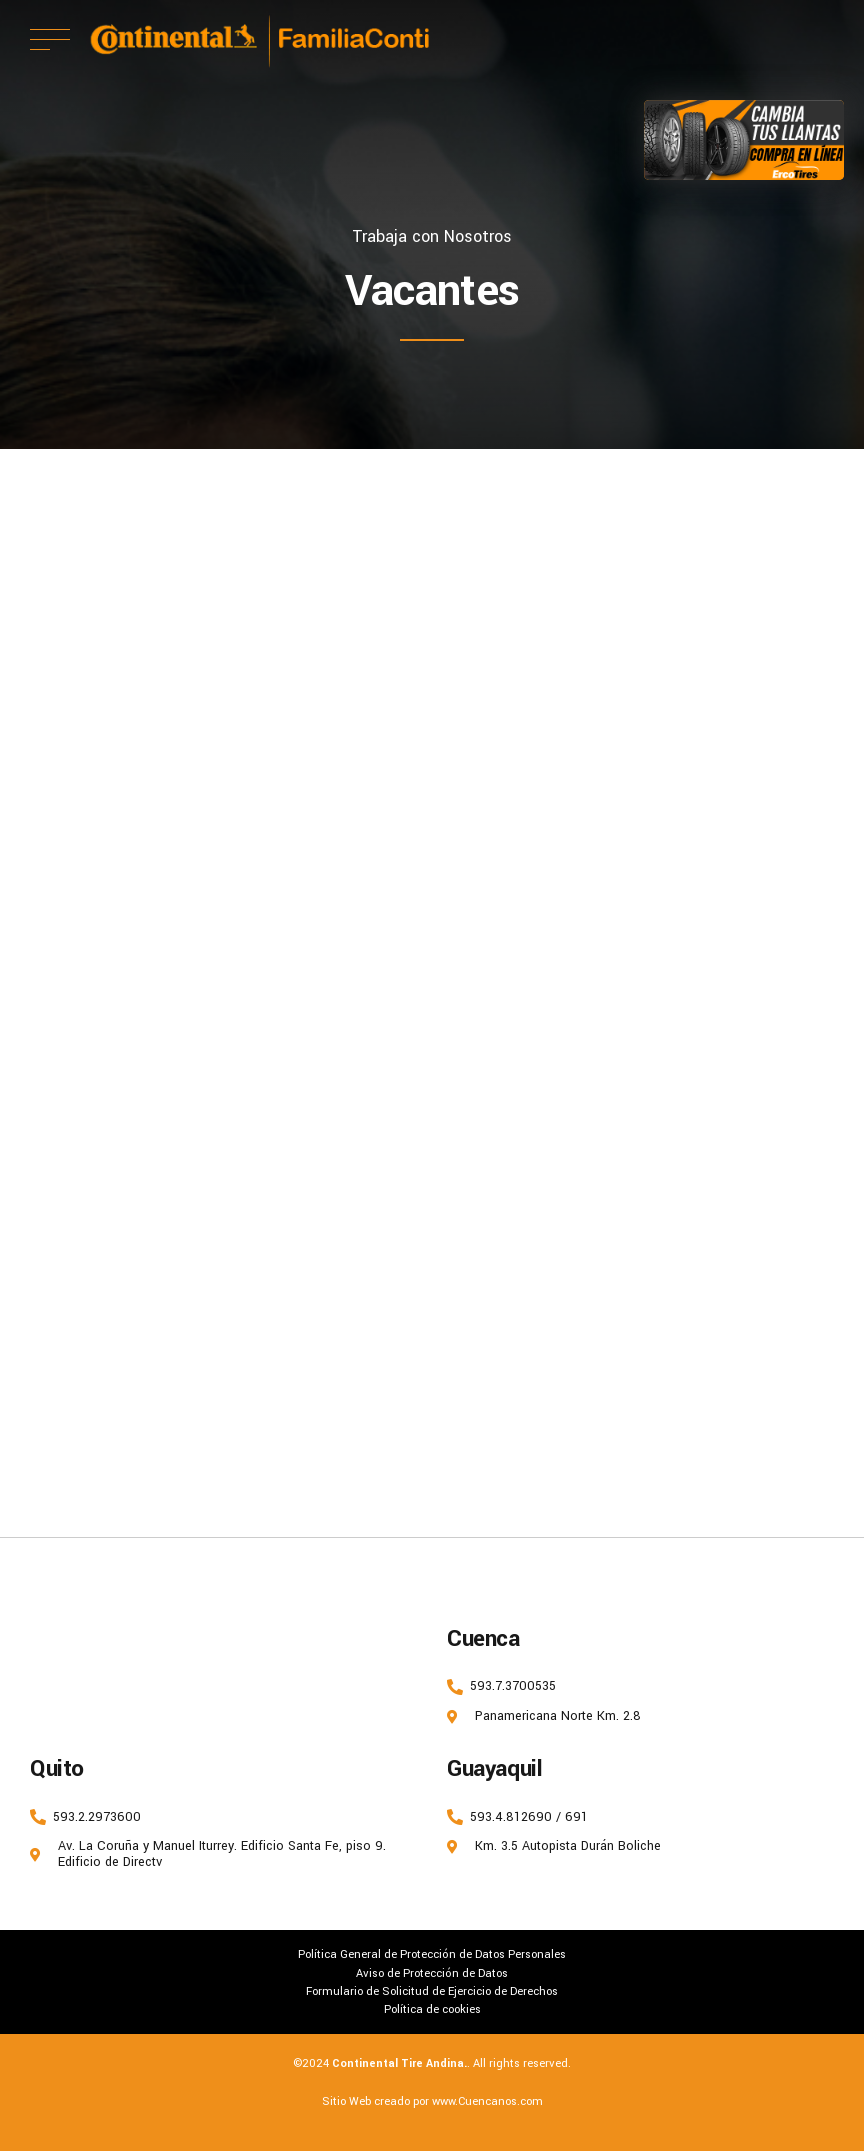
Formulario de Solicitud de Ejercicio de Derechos (432, 1991)
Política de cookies (432, 2009)
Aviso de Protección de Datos (432, 1973)
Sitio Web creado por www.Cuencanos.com (432, 2101)
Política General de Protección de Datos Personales (432, 1954)
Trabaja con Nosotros (432, 236)
